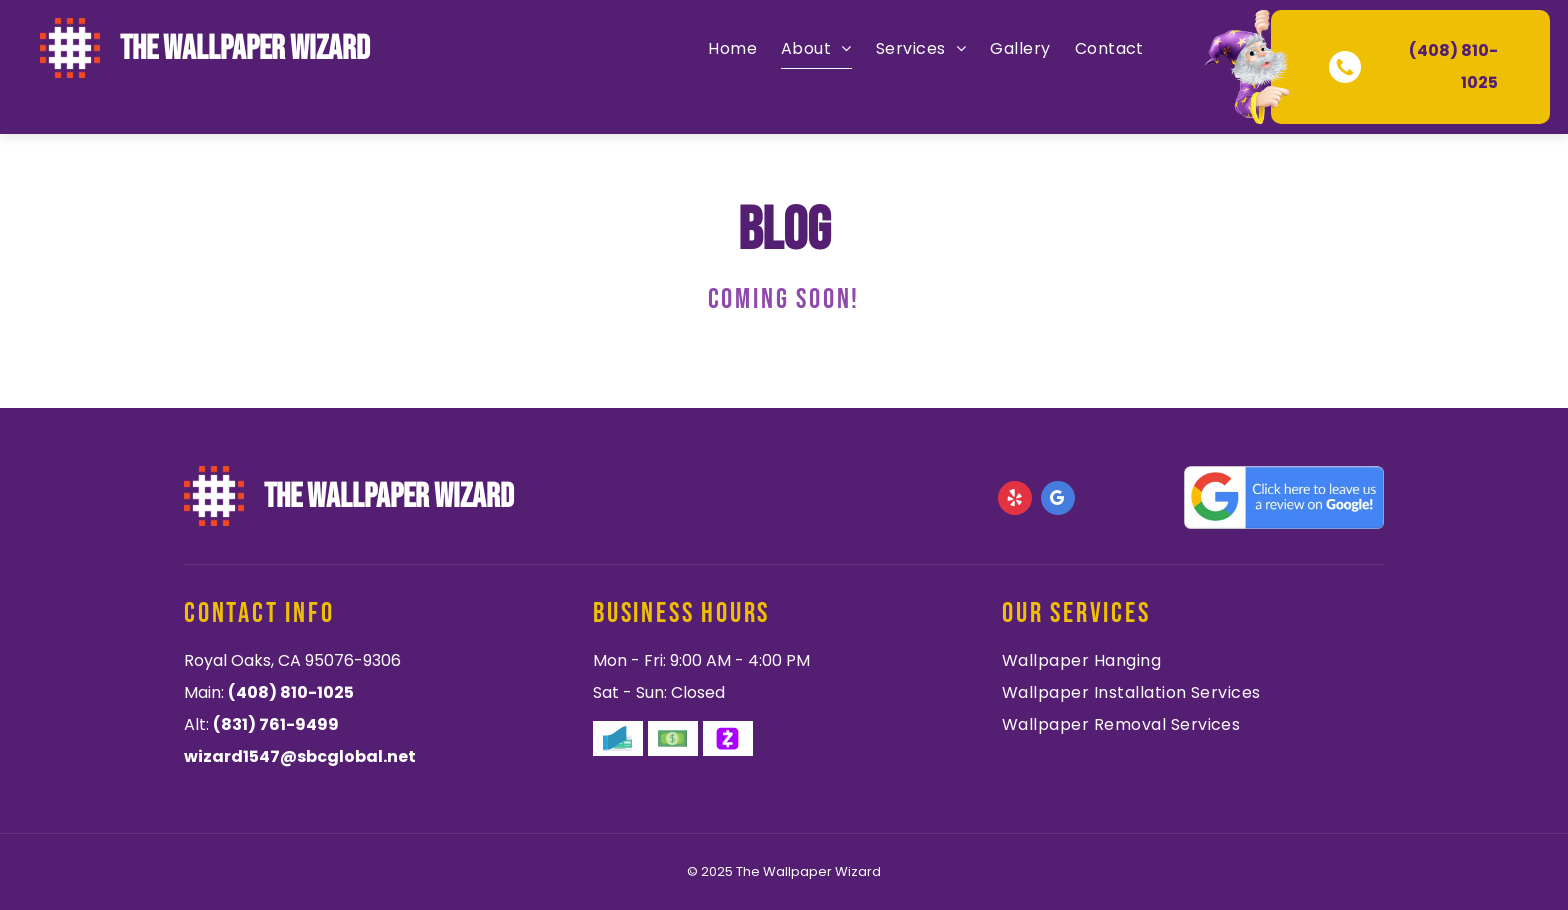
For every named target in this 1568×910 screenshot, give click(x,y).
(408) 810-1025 (291, 692)
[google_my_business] (1058, 500)
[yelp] (1015, 500)
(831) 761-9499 (276, 724)
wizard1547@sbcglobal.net (300, 756)
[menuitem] (732, 48)
